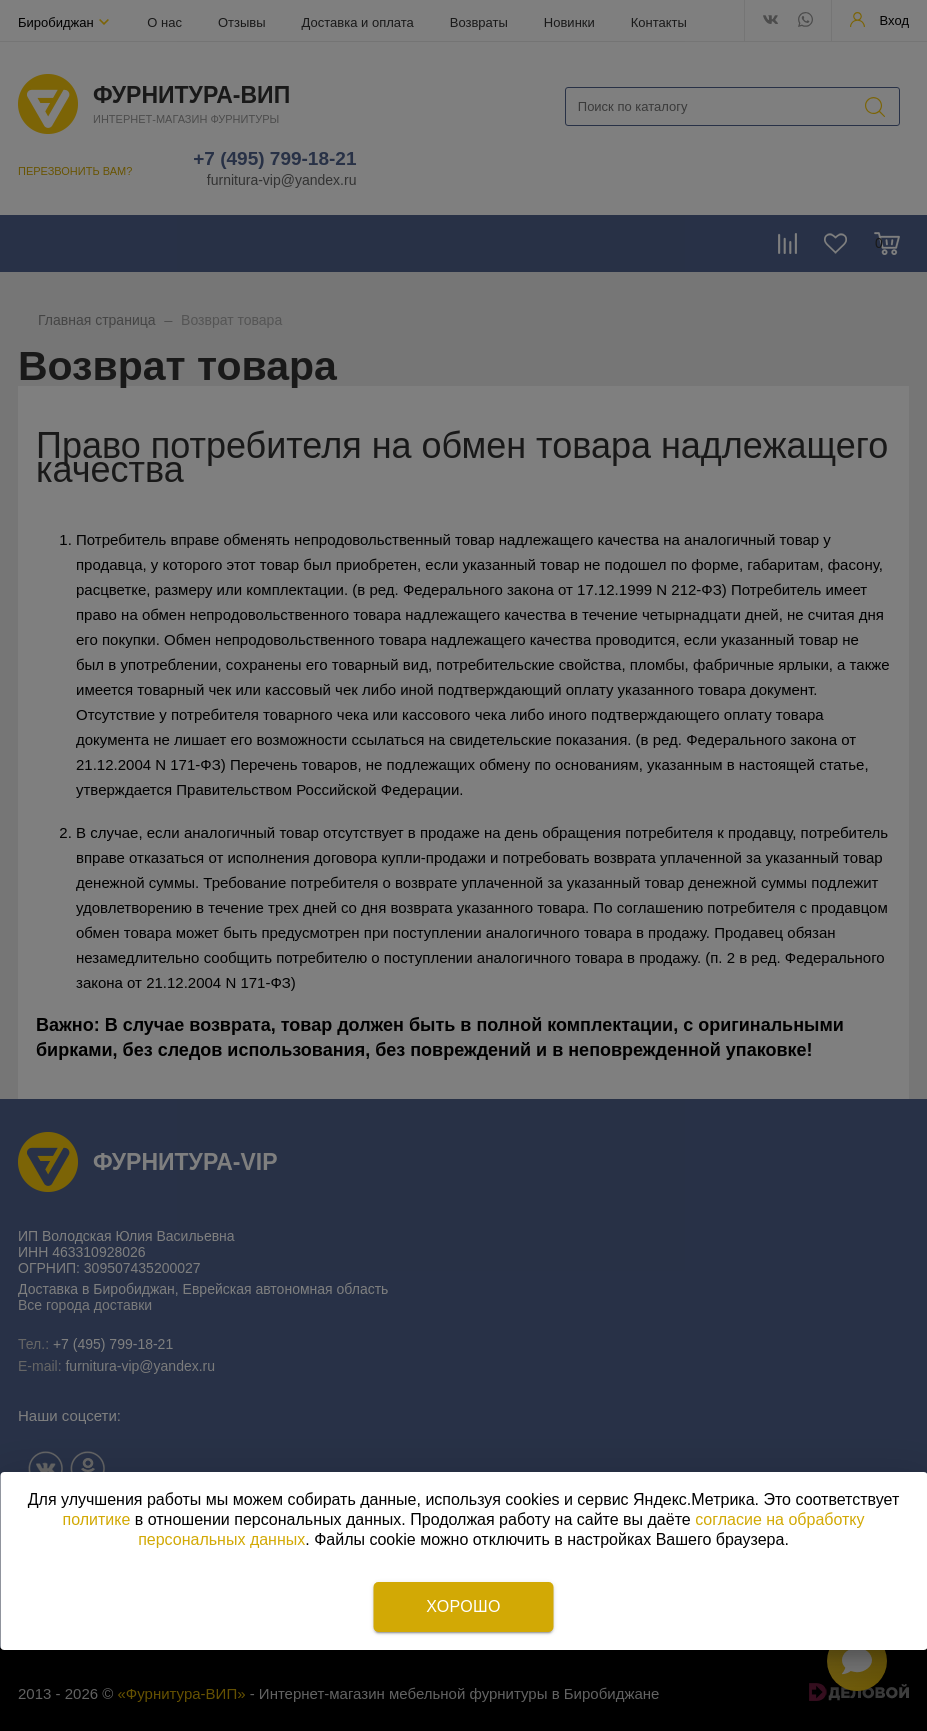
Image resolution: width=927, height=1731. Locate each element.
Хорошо (463, 1606)
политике (97, 1519)
